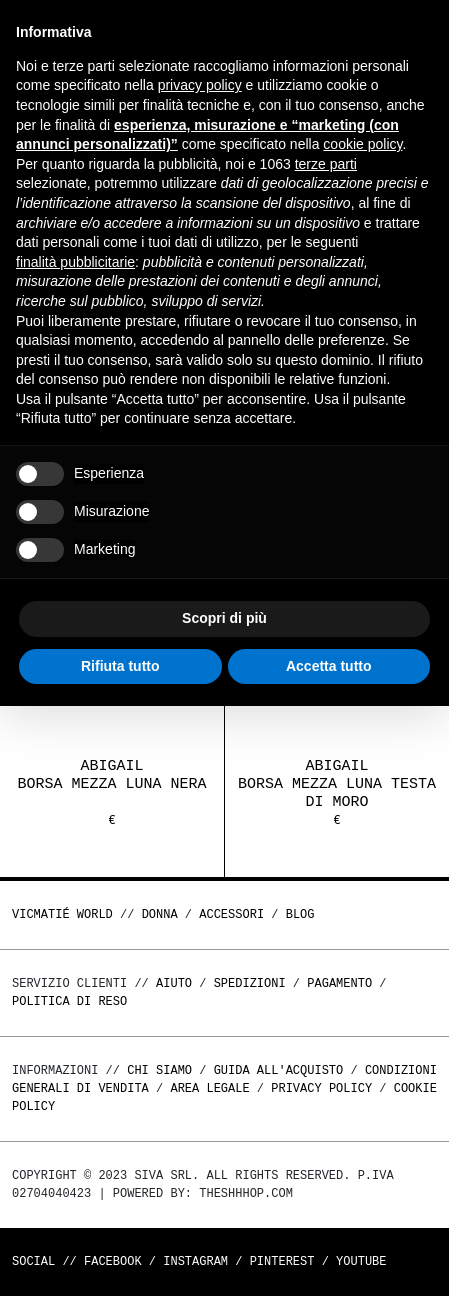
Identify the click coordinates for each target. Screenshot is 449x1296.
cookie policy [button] (362, 144)
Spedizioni (250, 983)
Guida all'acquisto (279, 1070)
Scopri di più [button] (224, 618)
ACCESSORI (231, 914)
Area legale (209, 1088)
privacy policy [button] (200, 85)
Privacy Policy (321, 1088)
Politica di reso (69, 1001)
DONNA (160, 914)
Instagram (195, 1261)
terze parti (326, 164)
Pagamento (339, 983)
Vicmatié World (62, 914)
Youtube (361, 1261)
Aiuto (174, 983)
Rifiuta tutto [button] (120, 666)
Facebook (113, 1261)
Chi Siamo (159, 1070)
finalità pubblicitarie (75, 262)
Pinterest (282, 1261)
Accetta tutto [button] (329, 666)
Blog (300, 914)
